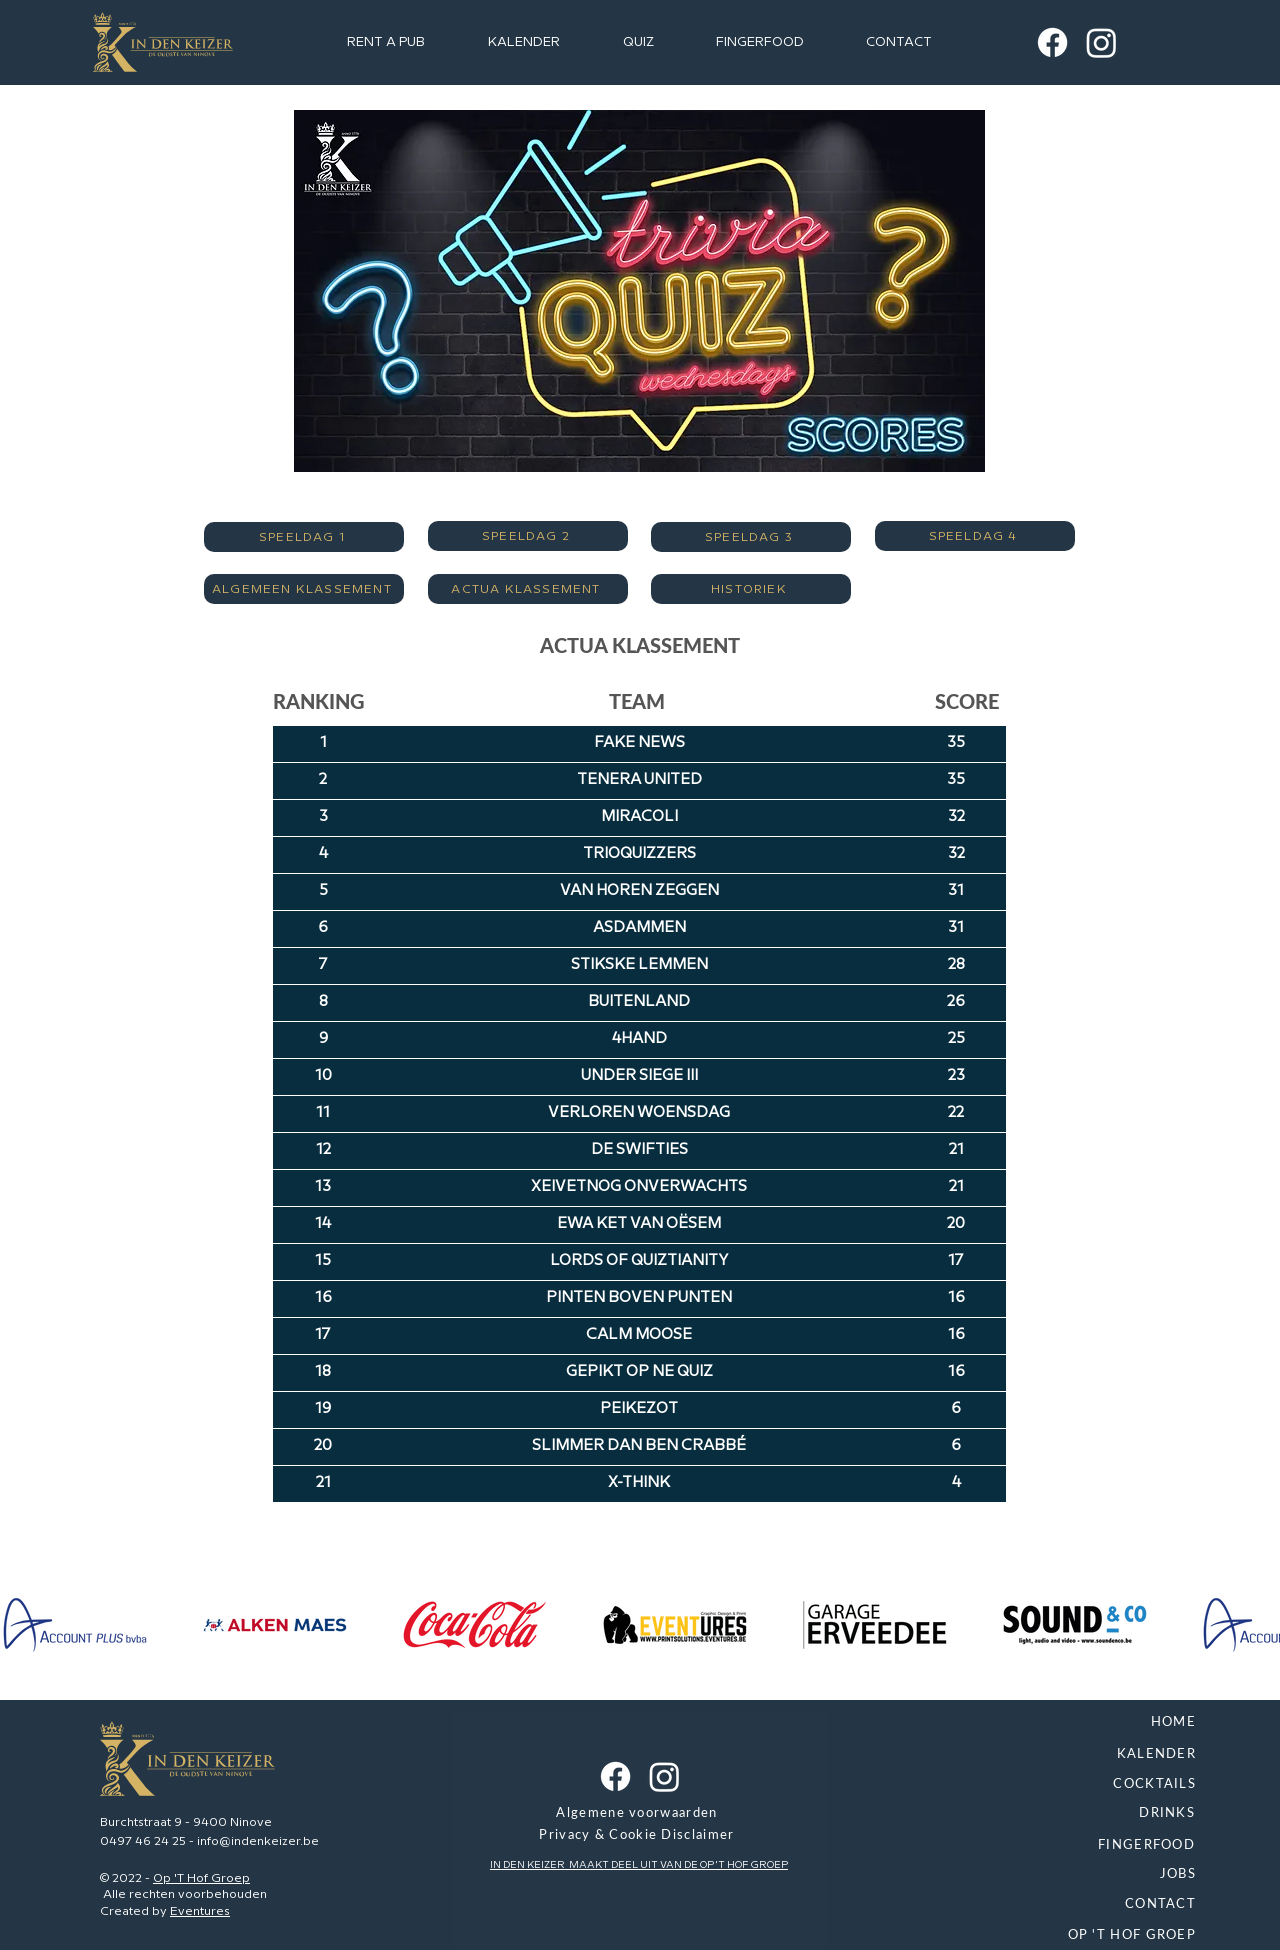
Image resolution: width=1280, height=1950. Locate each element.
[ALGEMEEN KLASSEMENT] (304, 589)
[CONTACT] (1037, 1905)
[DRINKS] (1036, 1814)
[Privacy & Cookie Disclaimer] (639, 1836)
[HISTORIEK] (751, 589)
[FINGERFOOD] (1036, 1846)
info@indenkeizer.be (258, 1841)
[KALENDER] (1037, 1755)
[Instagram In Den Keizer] (1101, 42)
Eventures (200, 1911)
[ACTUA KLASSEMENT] (528, 589)
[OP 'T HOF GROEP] (1037, 1936)
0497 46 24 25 (143, 1841)
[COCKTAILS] (1037, 1785)
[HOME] (1037, 1723)
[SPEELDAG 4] (975, 536)
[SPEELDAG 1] (304, 537)
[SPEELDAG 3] (751, 537)
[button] (638, 42)
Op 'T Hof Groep (201, 1878)
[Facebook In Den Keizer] (1052, 42)
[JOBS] (1037, 1875)
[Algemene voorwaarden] (639, 1814)
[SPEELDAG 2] (528, 536)
